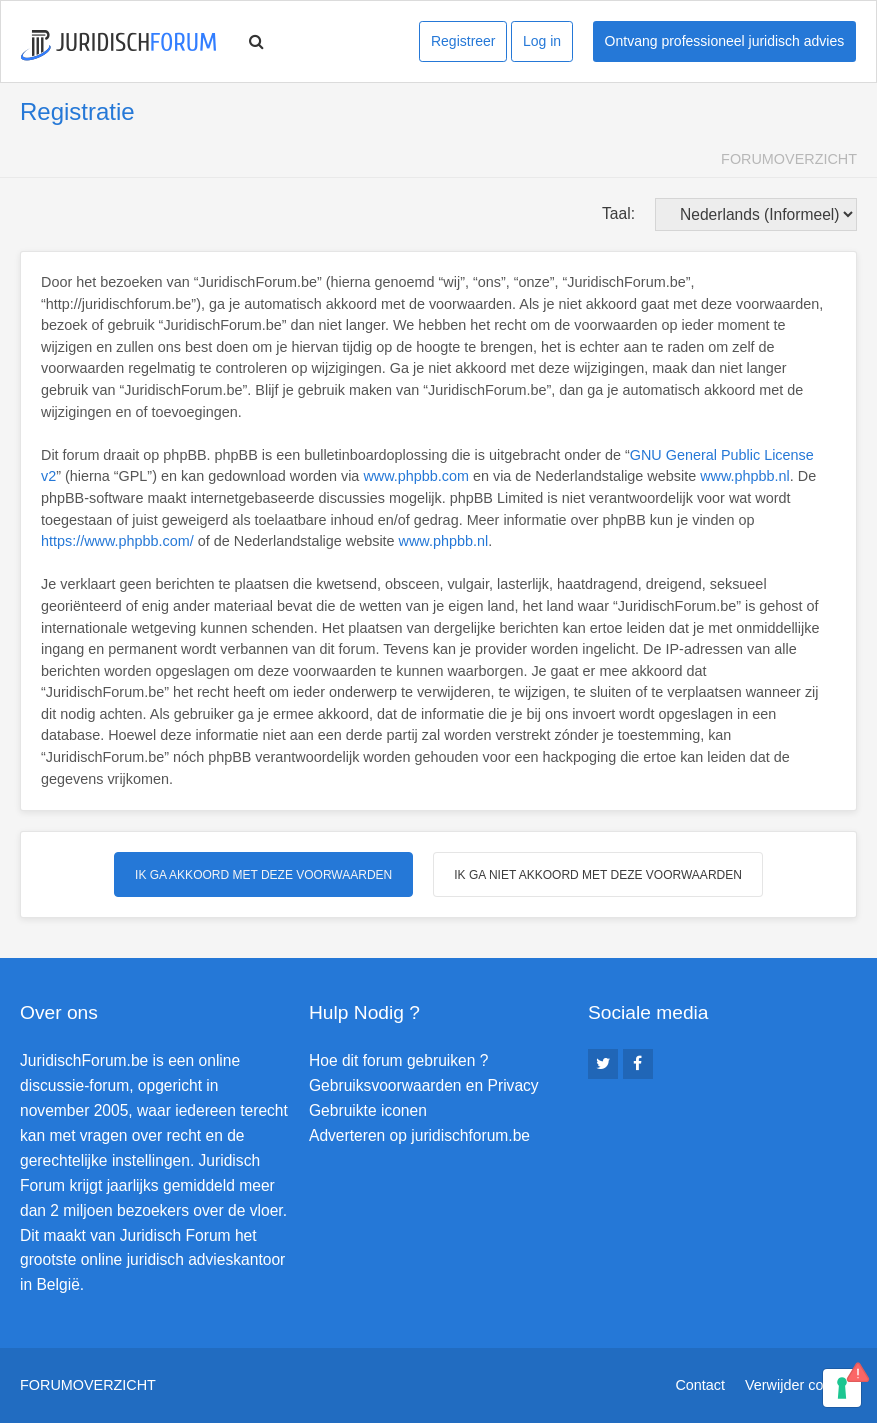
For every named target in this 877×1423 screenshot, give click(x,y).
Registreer (463, 41)
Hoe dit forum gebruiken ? (398, 1060)
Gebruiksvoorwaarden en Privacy (424, 1085)
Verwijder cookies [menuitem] (801, 1385)
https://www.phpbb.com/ (117, 541)
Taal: (618, 213)
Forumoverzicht (789, 159)
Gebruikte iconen (368, 1110)
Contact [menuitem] (700, 1385)
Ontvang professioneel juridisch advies (725, 41)
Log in (542, 41)
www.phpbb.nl (745, 476)
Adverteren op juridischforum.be (419, 1135)
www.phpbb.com (416, 476)
